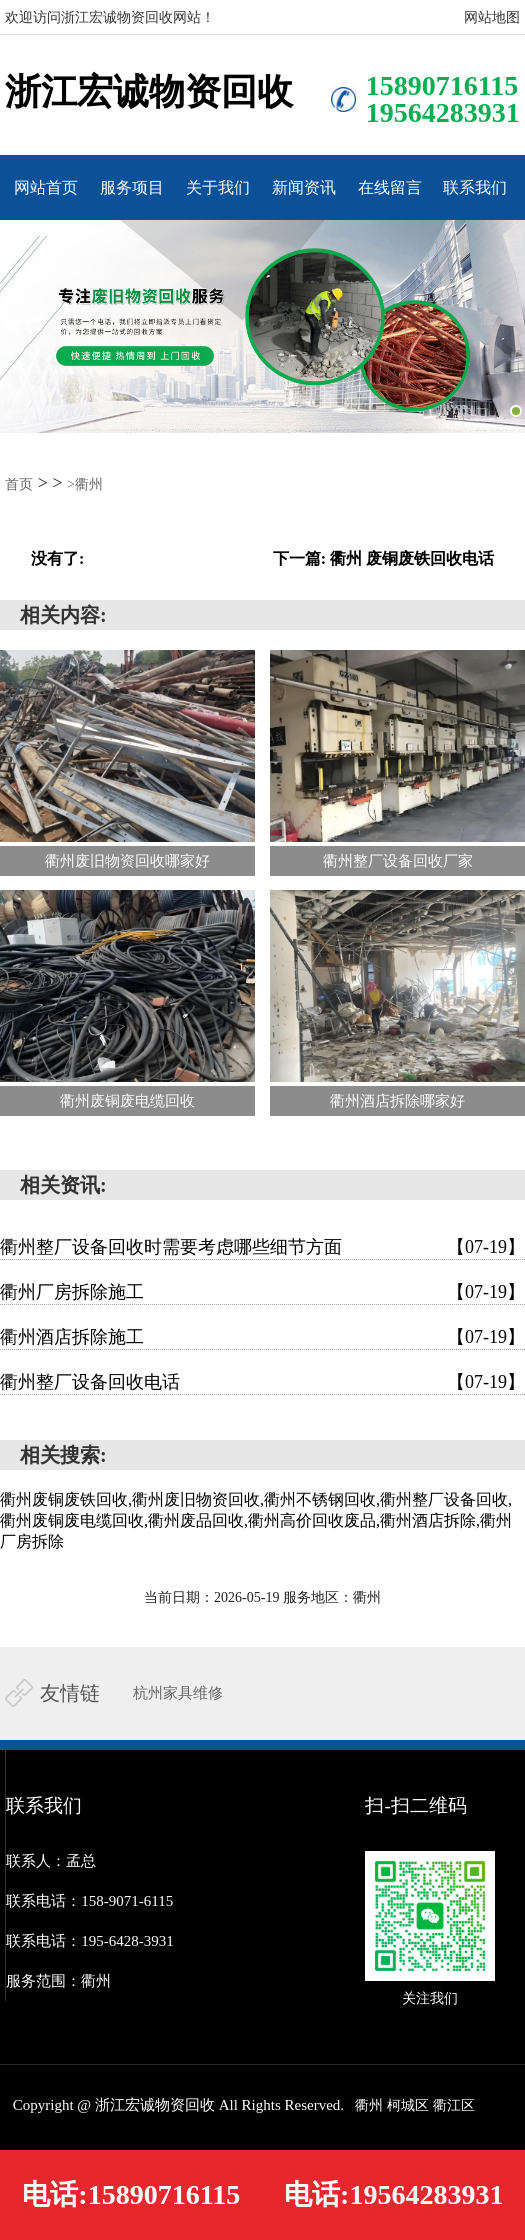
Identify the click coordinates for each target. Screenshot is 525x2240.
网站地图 (492, 17)
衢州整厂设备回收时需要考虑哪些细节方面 (262, 1247)
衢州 (369, 2105)
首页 (19, 484)
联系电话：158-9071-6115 (89, 1901)
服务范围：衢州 (58, 1981)
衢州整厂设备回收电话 (262, 1382)
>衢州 (85, 484)
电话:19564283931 (393, 2194)
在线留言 (390, 187)
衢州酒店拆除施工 (262, 1337)
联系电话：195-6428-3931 (90, 1941)
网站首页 (46, 187)
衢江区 (454, 2105)
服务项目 (132, 187)
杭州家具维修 (178, 1693)
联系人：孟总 (51, 1861)
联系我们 (475, 187)
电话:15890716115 (131, 2194)
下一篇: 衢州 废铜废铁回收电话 (383, 558)
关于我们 (218, 187)
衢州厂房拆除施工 (262, 1292)
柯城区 (408, 2105)
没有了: (57, 558)
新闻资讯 (304, 187)
